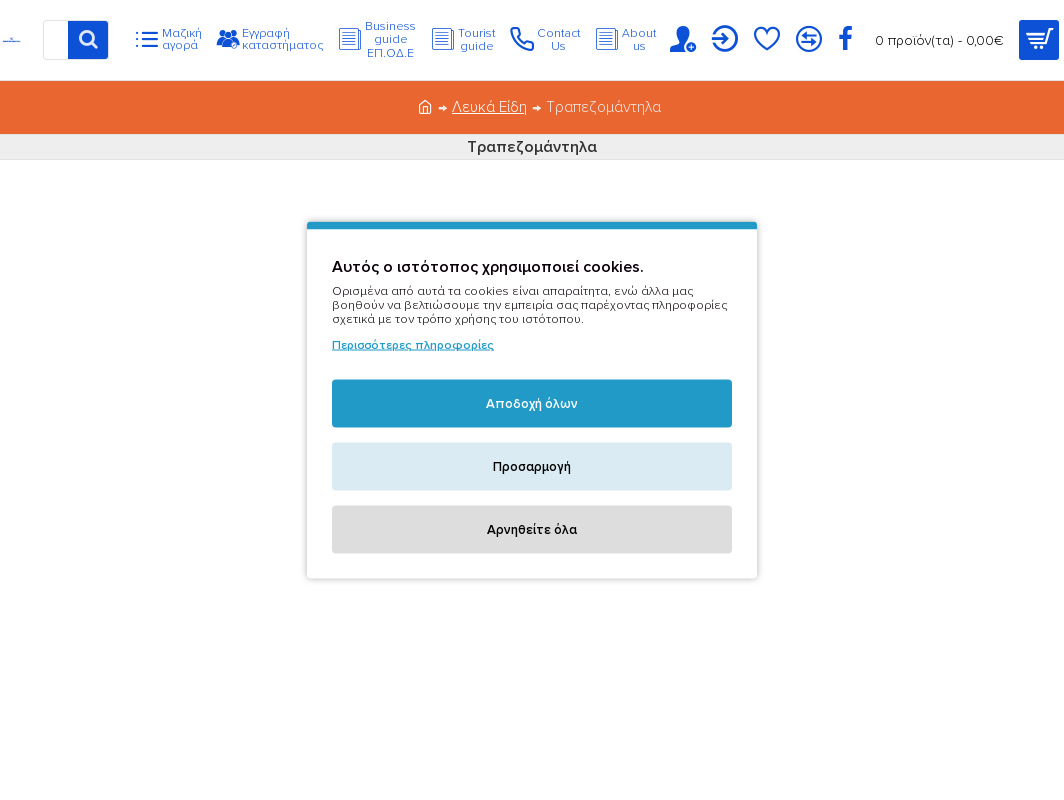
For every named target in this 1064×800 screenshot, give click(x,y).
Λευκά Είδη (489, 107)
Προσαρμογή (532, 467)
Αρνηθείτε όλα (532, 530)
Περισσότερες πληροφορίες (413, 345)
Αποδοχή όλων (532, 404)
